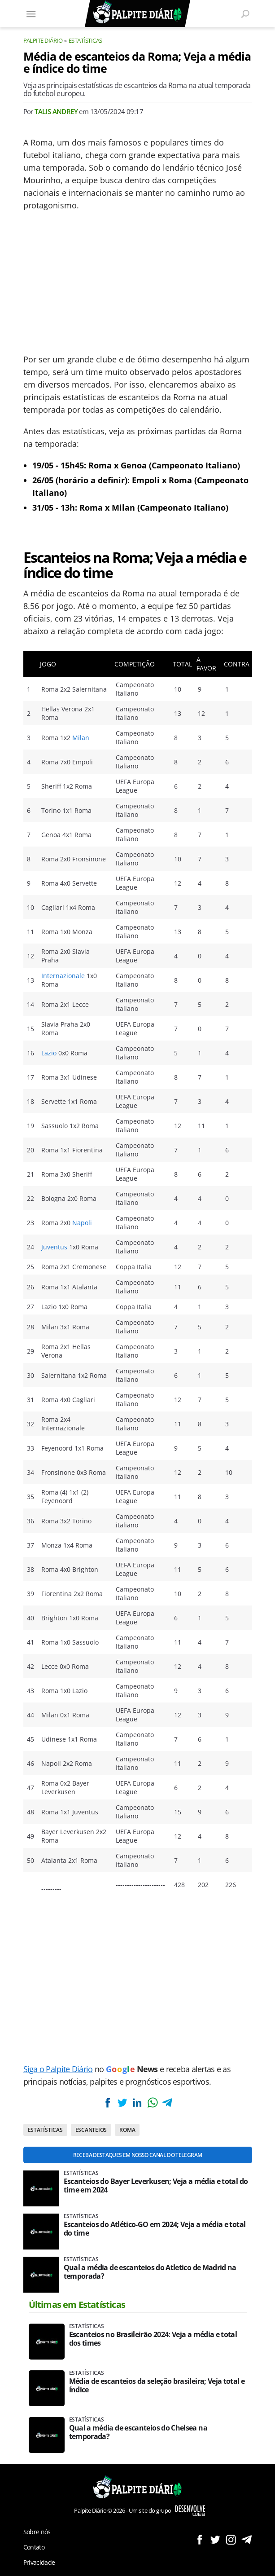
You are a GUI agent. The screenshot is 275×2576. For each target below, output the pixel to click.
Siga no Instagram (230, 2539)
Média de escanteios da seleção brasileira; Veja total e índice (157, 2385)
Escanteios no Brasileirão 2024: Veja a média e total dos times (153, 2338)
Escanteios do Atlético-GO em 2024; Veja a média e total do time (155, 2228)
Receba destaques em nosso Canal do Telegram (137, 2155)
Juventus (54, 1247)
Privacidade (39, 2562)
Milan (80, 737)
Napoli (82, 1222)
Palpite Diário (43, 40)
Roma (127, 2130)
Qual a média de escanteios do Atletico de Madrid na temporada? (150, 2271)
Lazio (49, 1053)
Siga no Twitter (215, 2539)
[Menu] (31, 13)
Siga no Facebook (199, 2539)
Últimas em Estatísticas (77, 2304)
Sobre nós (37, 2531)
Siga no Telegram (246, 2539)
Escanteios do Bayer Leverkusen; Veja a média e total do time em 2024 (156, 2185)
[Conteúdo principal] (137, 1288)
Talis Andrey (56, 111)
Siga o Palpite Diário (58, 2069)
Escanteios (91, 2130)
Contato (34, 2547)
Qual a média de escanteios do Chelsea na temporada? (138, 2432)
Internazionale (63, 975)
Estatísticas (85, 40)
